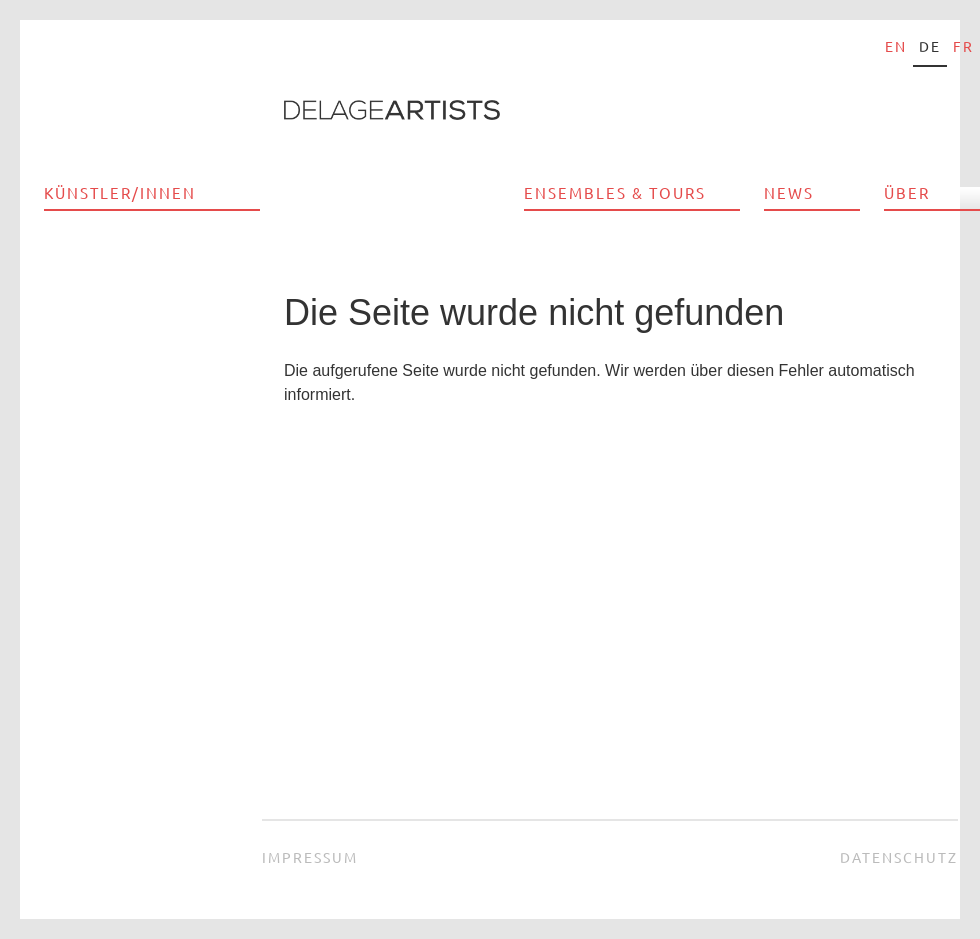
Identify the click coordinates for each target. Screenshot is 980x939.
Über (907, 192)
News (789, 192)
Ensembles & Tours (615, 192)
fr (963, 46)
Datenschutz (899, 857)
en (896, 46)
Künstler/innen (120, 192)
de (930, 46)
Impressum (310, 857)
